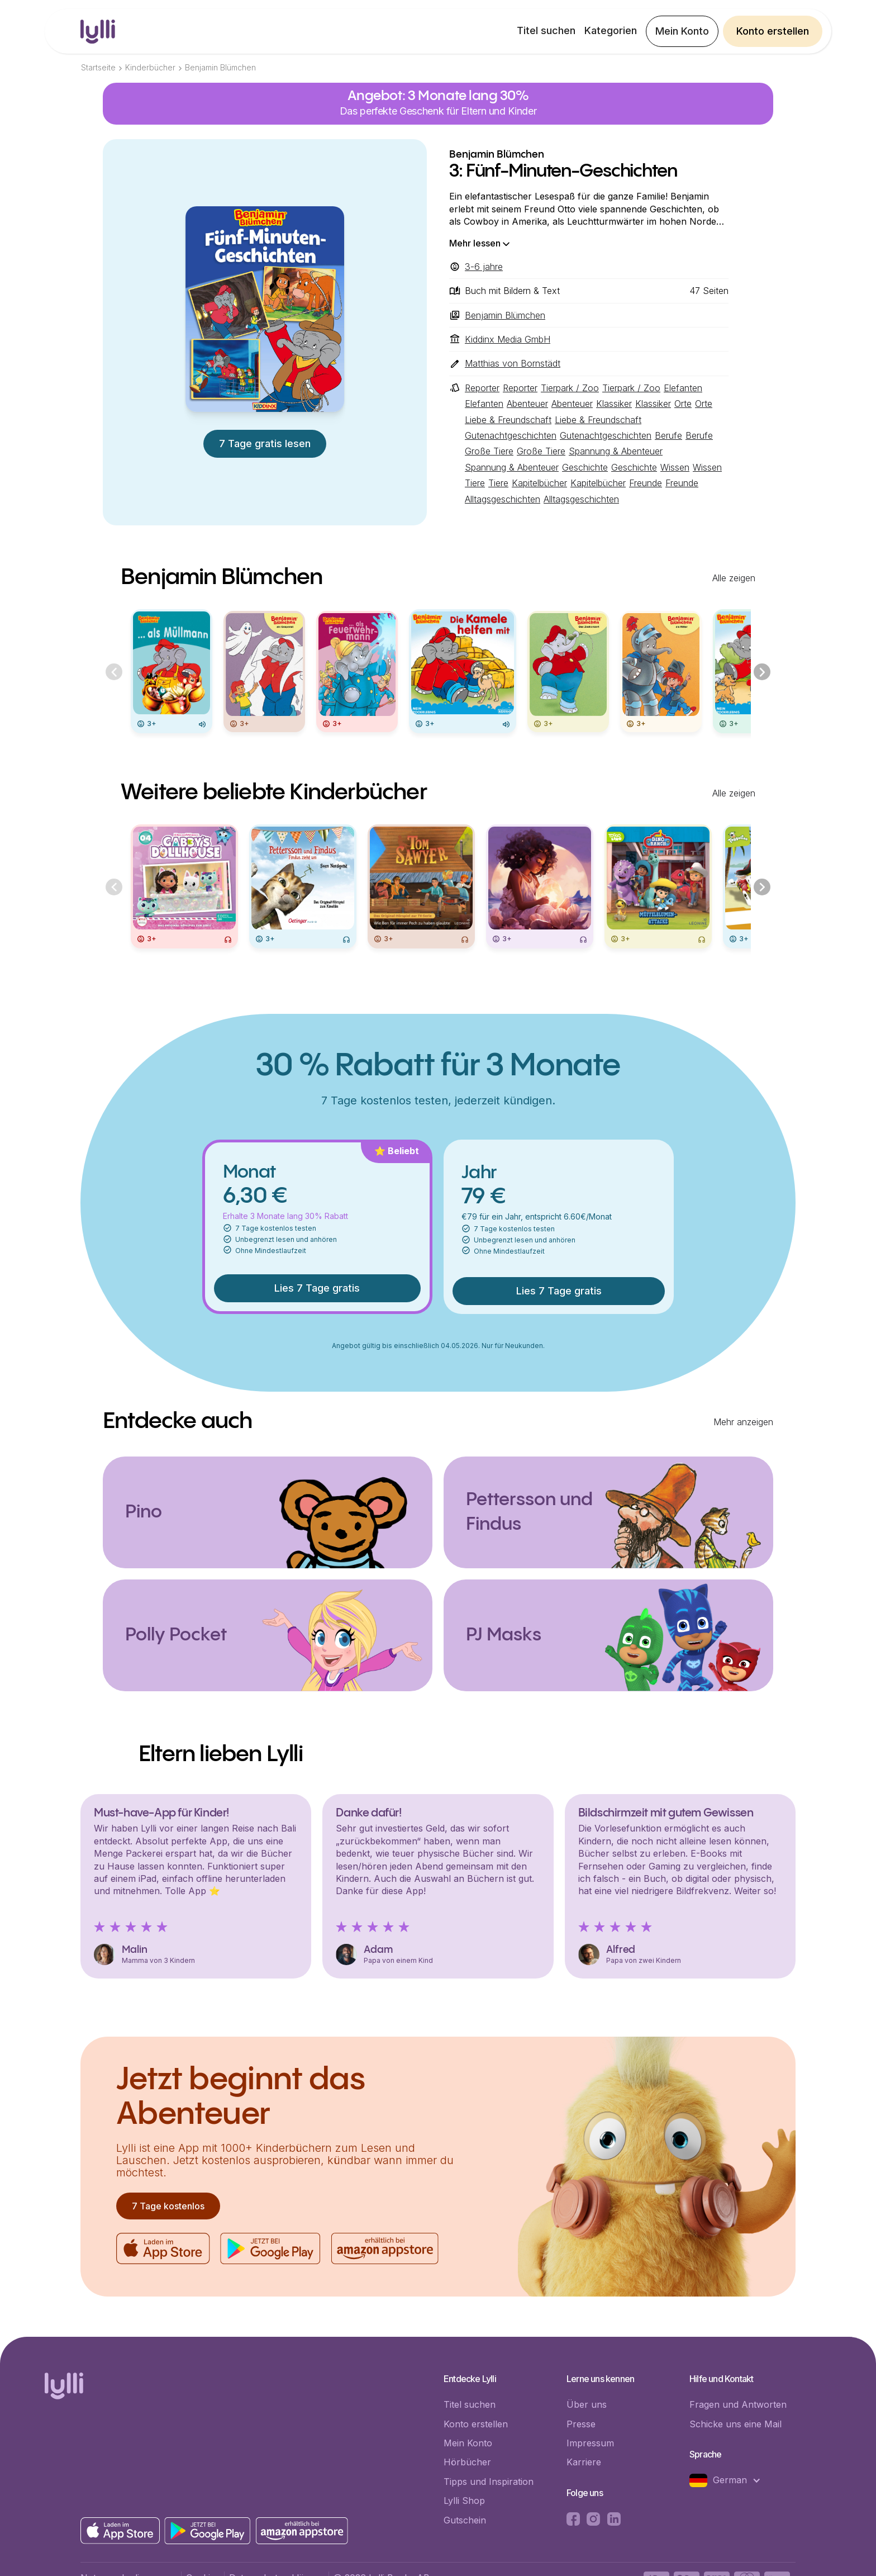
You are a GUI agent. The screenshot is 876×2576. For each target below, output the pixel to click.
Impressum (590, 2443)
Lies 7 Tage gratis (317, 1288)
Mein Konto (682, 31)
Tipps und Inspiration (489, 2481)
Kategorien (610, 30)
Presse (581, 2424)
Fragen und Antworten (738, 2404)
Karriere (583, 2462)
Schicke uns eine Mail (735, 2424)
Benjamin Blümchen (220, 67)
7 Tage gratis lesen (265, 443)
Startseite (98, 67)
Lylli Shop (464, 2500)
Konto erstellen (772, 31)
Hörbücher (467, 2462)
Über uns (586, 2404)
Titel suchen (546, 30)
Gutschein (465, 2520)
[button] (730, 2480)
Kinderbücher (150, 67)
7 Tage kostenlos (168, 2206)
